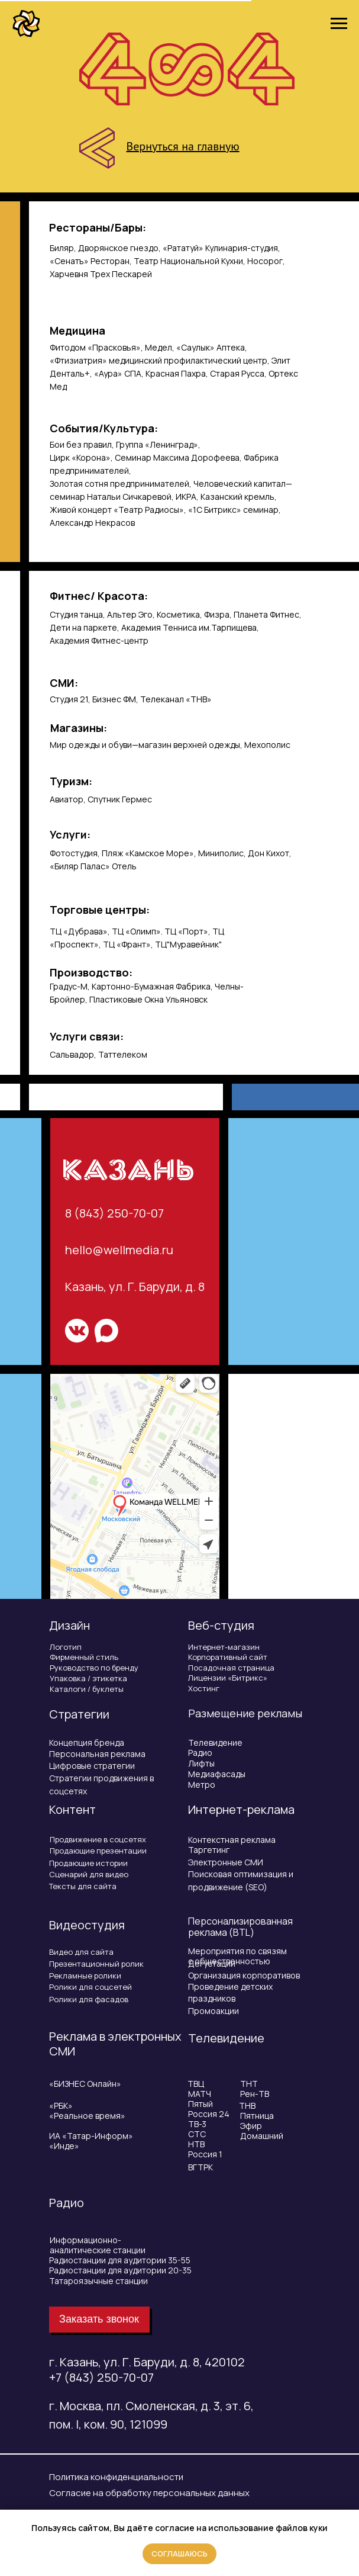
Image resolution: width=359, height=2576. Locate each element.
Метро (201, 1784)
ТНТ (249, 2083)
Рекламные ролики (85, 1975)
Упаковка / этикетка (88, 1678)
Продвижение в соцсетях (98, 1839)
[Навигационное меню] (339, 24)
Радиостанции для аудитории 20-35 (120, 2270)
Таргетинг (208, 1849)
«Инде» (64, 2145)
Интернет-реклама (241, 1809)
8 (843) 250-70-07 (114, 1213)
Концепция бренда (86, 1742)
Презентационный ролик (96, 1963)
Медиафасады (216, 1774)
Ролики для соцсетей (90, 1986)
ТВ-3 (197, 2123)
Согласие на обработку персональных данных (149, 2493)
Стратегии (79, 1714)
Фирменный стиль (84, 1657)
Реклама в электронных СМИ (115, 2043)
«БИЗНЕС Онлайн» (85, 2083)
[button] (99, 2320)
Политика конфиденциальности (116, 2477)
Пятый (200, 2103)
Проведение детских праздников (230, 1992)
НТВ (196, 2144)
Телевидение (215, 1742)
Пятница (257, 2115)
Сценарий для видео (88, 1874)
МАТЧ (199, 2093)
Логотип (66, 1647)
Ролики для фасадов (88, 1999)
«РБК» (61, 2105)
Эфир (251, 2125)
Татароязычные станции (98, 2280)
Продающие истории (88, 1863)
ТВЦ (195, 2083)
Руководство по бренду (94, 1667)
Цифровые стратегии (92, 1765)
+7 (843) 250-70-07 (101, 2377)
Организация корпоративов (244, 1975)
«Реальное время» (87, 2115)
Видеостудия (87, 1925)
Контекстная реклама (232, 1839)
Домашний (261, 2135)
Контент (72, 1809)
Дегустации (211, 1963)
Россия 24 (208, 2113)
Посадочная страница (231, 1667)
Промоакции (213, 2010)
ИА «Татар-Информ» (91, 2135)
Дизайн (69, 1625)
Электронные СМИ (225, 1862)
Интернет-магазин (224, 1647)
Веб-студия (221, 1625)
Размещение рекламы (245, 1713)
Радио (200, 1752)
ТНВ (247, 2105)
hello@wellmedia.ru (119, 1250)
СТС (197, 2134)
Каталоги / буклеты (87, 1689)
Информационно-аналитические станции (97, 2245)
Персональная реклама (97, 1753)
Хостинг (203, 1688)
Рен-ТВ (254, 2093)
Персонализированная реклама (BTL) (240, 1927)
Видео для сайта (81, 1952)
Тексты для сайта (83, 1886)
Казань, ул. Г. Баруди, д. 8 (135, 1287)
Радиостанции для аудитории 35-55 (119, 2260)
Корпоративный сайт (227, 1657)
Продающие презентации (98, 1850)
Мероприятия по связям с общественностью (237, 1956)
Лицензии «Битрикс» (227, 1677)
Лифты (201, 1763)
